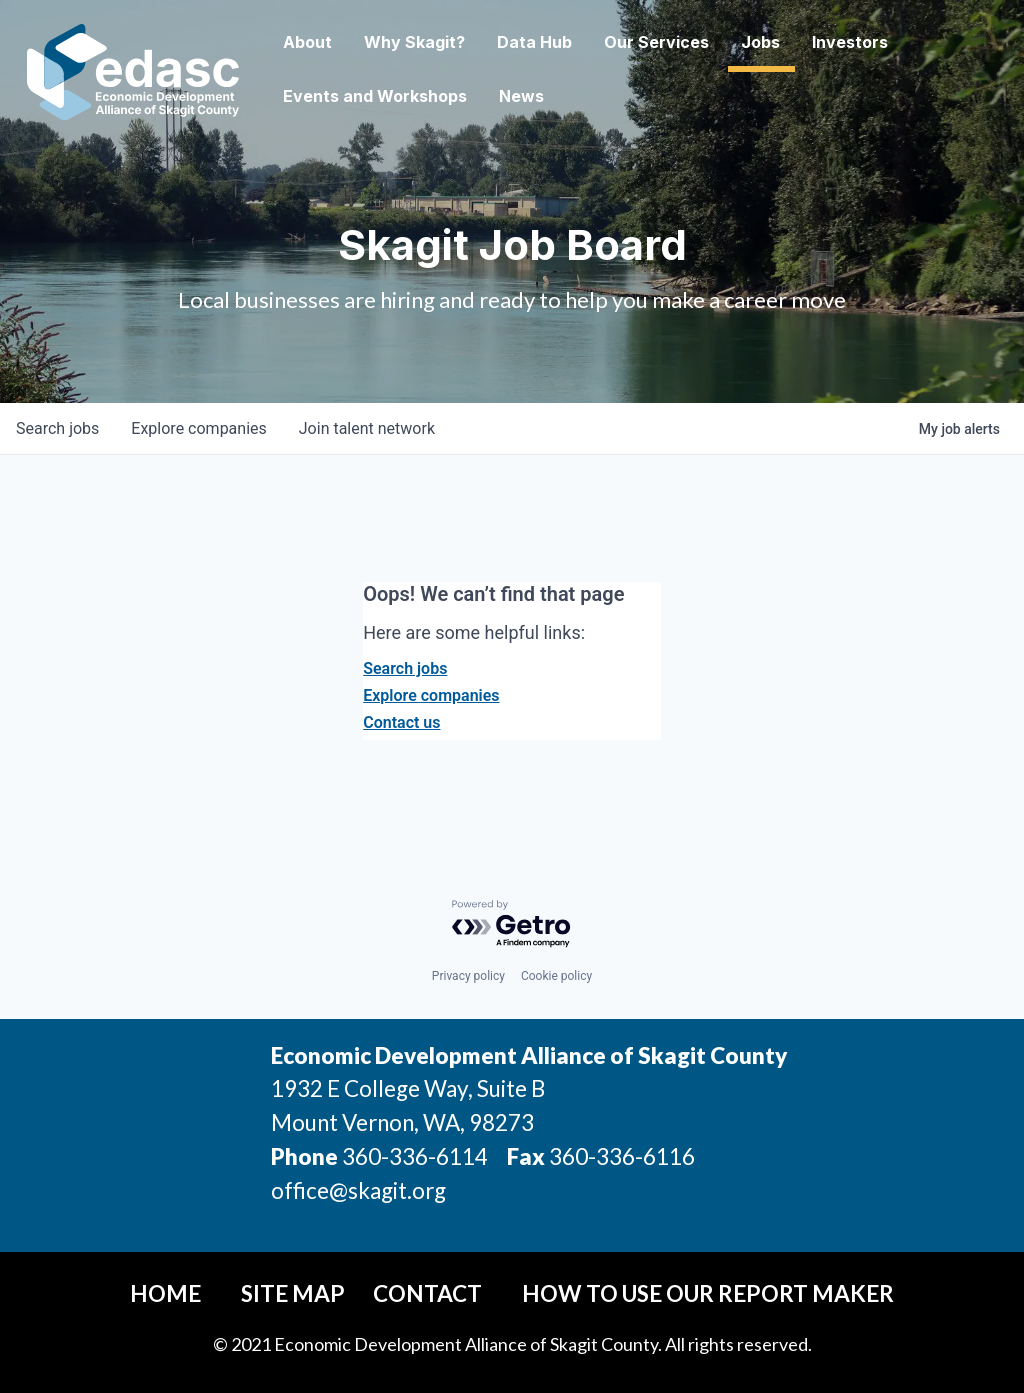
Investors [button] (895, 42)
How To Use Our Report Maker (708, 1293)
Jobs (805, 42)
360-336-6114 (415, 1156)
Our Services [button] (701, 42)
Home (165, 1293)
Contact (427, 1293)
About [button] (352, 42)
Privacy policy (468, 976)
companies (198, 428)
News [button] (566, 96)
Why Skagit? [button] (459, 42)
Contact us (401, 722)
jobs (57, 428)
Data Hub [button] (579, 42)
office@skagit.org (358, 1190)
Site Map (293, 1293)
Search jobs (405, 668)
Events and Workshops (420, 96)
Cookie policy (556, 976)
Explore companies (431, 695)
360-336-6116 (620, 1156)
